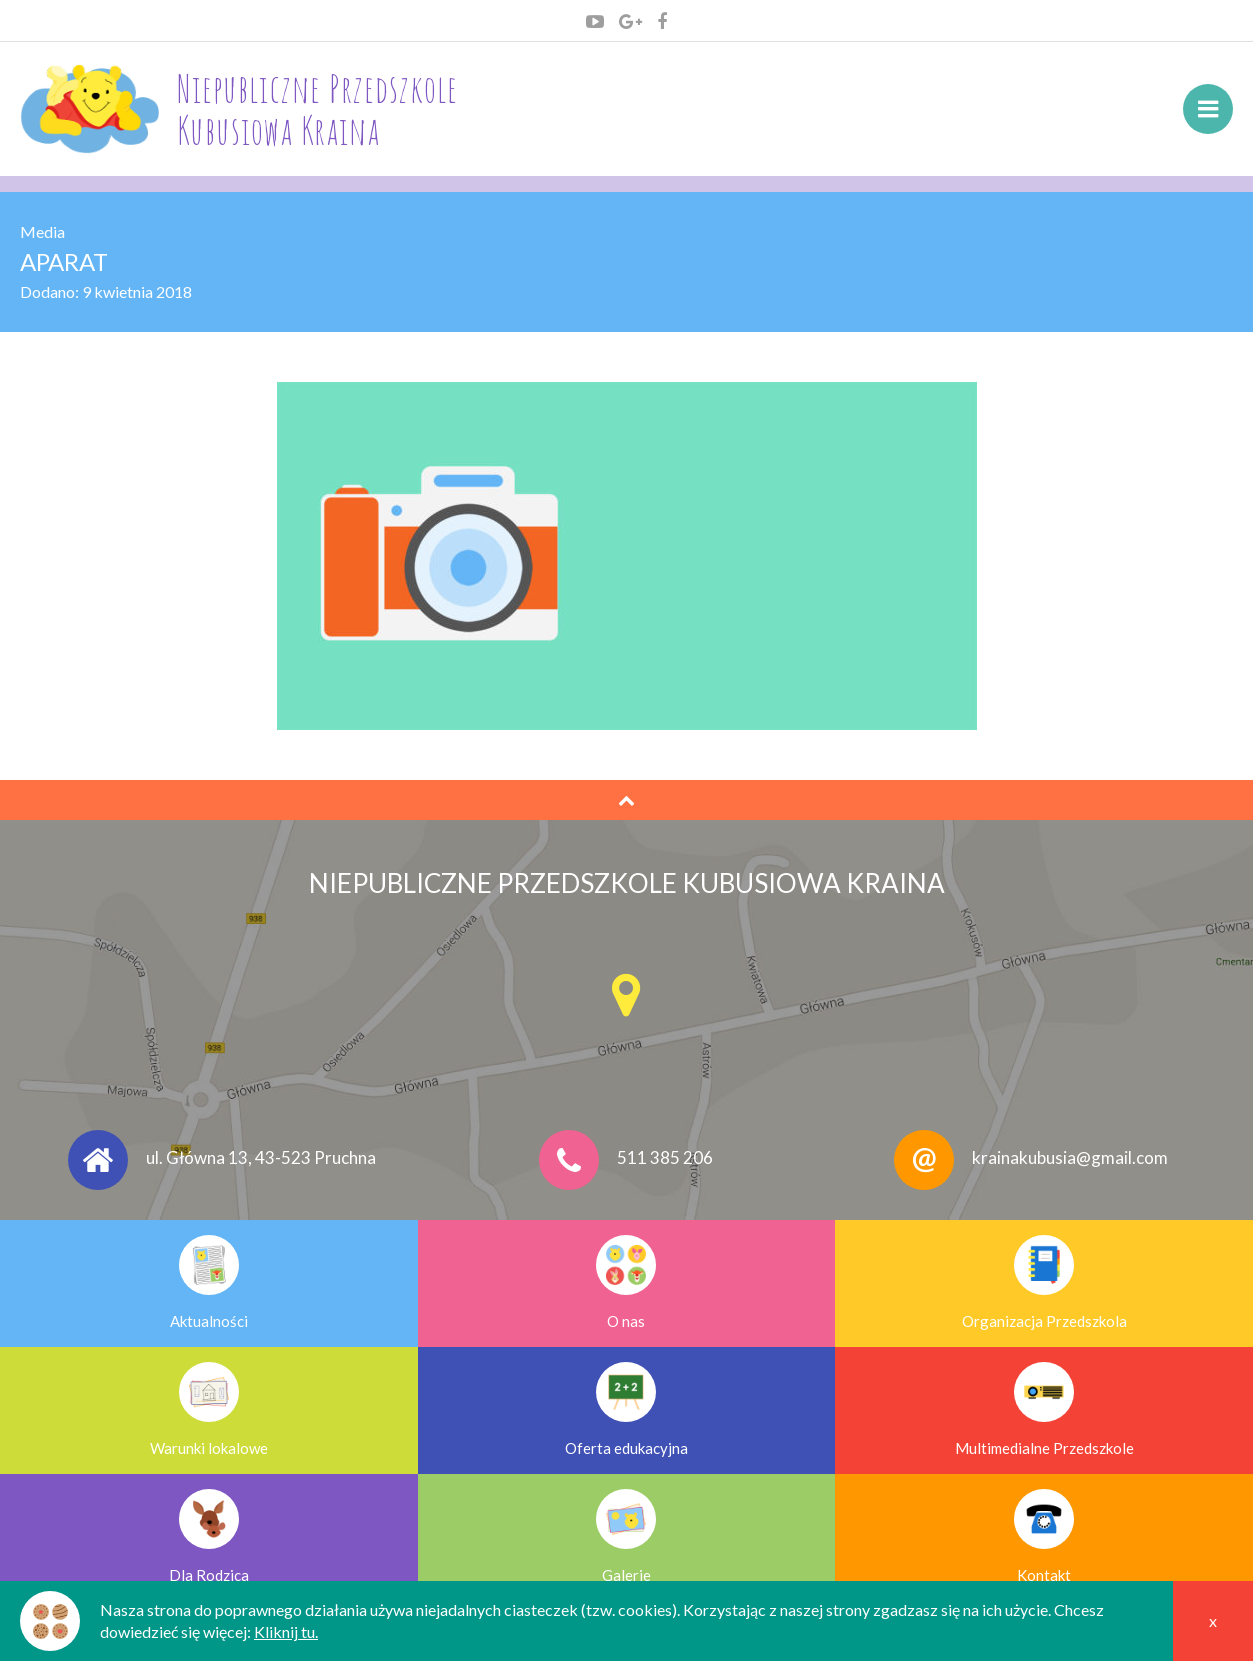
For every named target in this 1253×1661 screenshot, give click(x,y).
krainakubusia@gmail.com (1070, 1157)
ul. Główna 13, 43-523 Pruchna (261, 1157)
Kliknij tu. (286, 1631)
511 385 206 (665, 1157)
